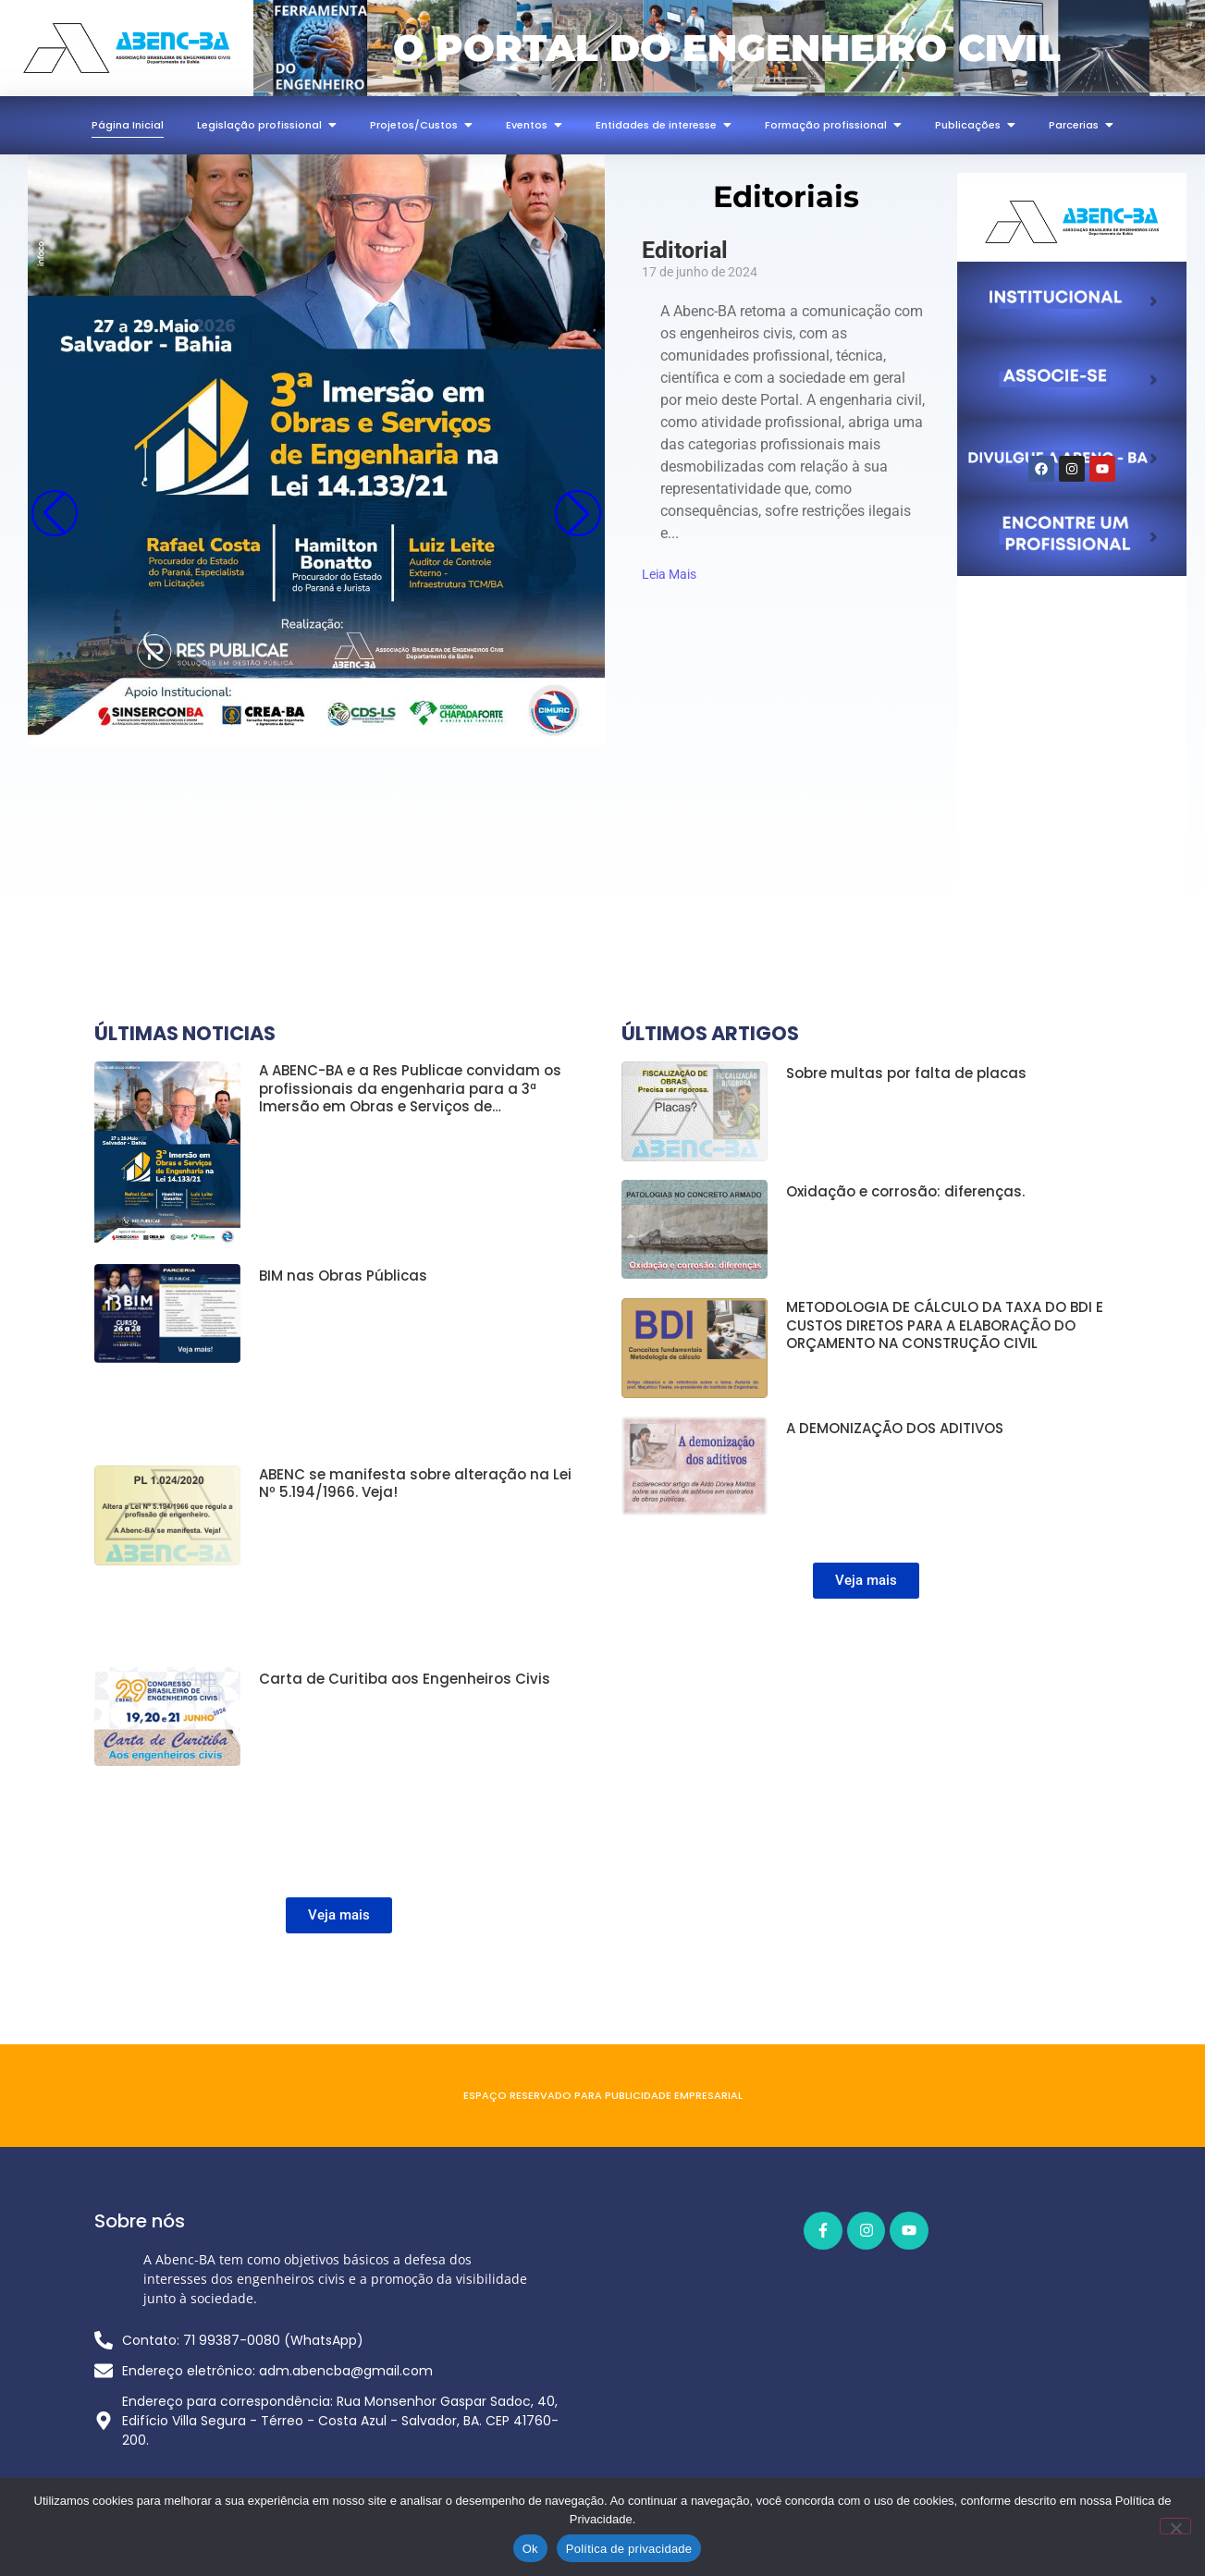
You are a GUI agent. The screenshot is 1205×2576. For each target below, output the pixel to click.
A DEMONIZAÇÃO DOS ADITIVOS (894, 1428)
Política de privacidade (629, 2549)
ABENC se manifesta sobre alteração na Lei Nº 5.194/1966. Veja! (415, 1484)
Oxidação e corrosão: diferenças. (905, 1192)
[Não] (1175, 2526)
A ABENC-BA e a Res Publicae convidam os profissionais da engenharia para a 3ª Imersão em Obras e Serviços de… (410, 1088)
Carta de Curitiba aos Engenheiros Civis (404, 1679)
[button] (578, 513)
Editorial (685, 250)
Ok (530, 2549)
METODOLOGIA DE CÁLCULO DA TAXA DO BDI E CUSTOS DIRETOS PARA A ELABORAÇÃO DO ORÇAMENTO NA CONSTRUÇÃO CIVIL (944, 1325)
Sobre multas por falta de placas (906, 1073)
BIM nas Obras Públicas (343, 1276)
